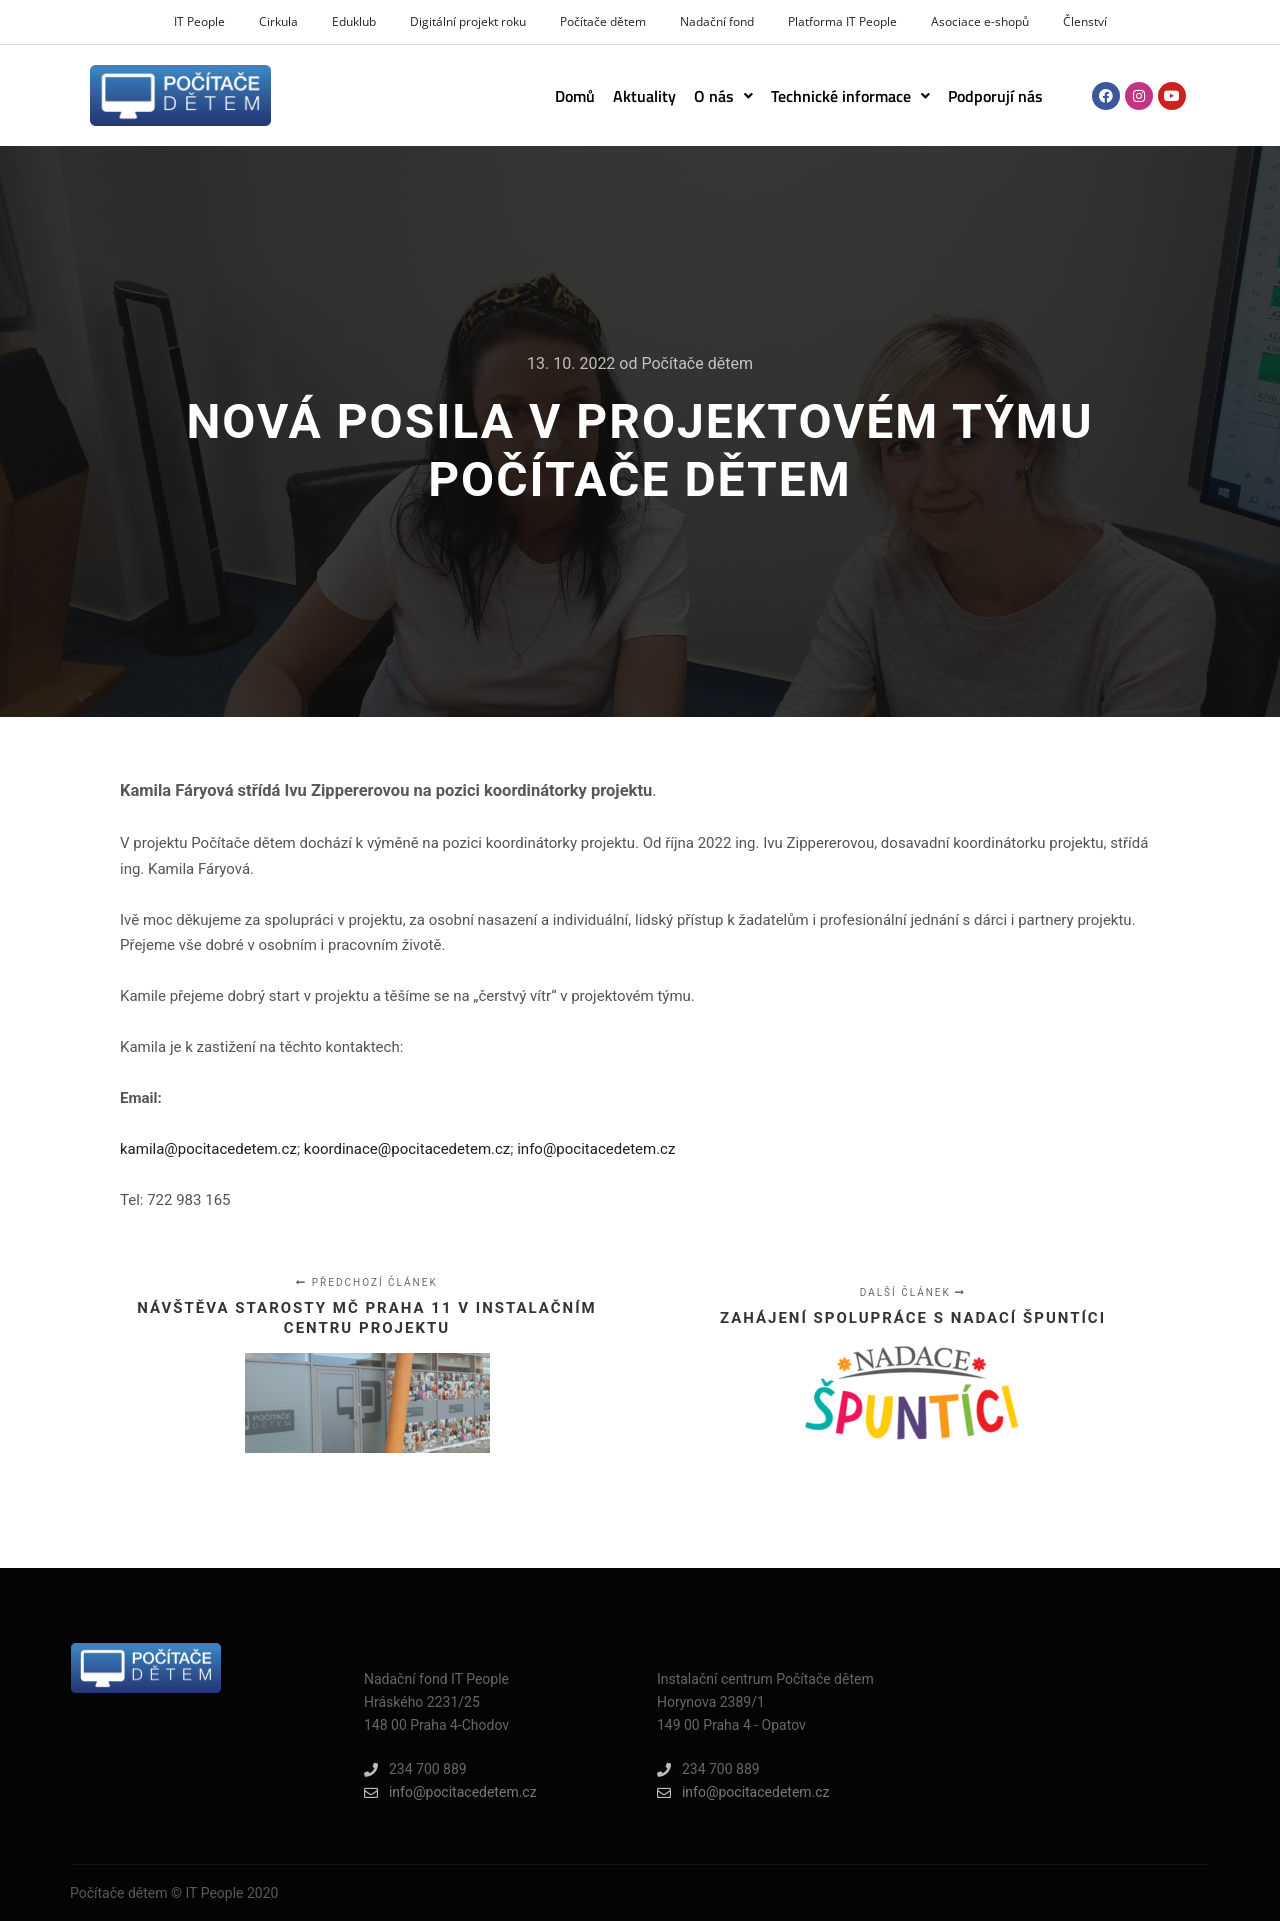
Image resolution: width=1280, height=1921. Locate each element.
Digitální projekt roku (468, 21)
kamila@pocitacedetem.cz (208, 1149)
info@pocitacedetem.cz (596, 1149)
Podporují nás (995, 96)
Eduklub (354, 21)
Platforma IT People (842, 21)
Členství (1085, 21)
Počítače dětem (603, 21)
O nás (723, 96)
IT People (199, 21)
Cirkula (278, 21)
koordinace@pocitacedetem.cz (407, 1149)
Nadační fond (717, 21)
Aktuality (644, 96)
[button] (723, 96)
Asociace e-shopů (980, 21)
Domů (575, 96)
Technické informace (850, 96)
